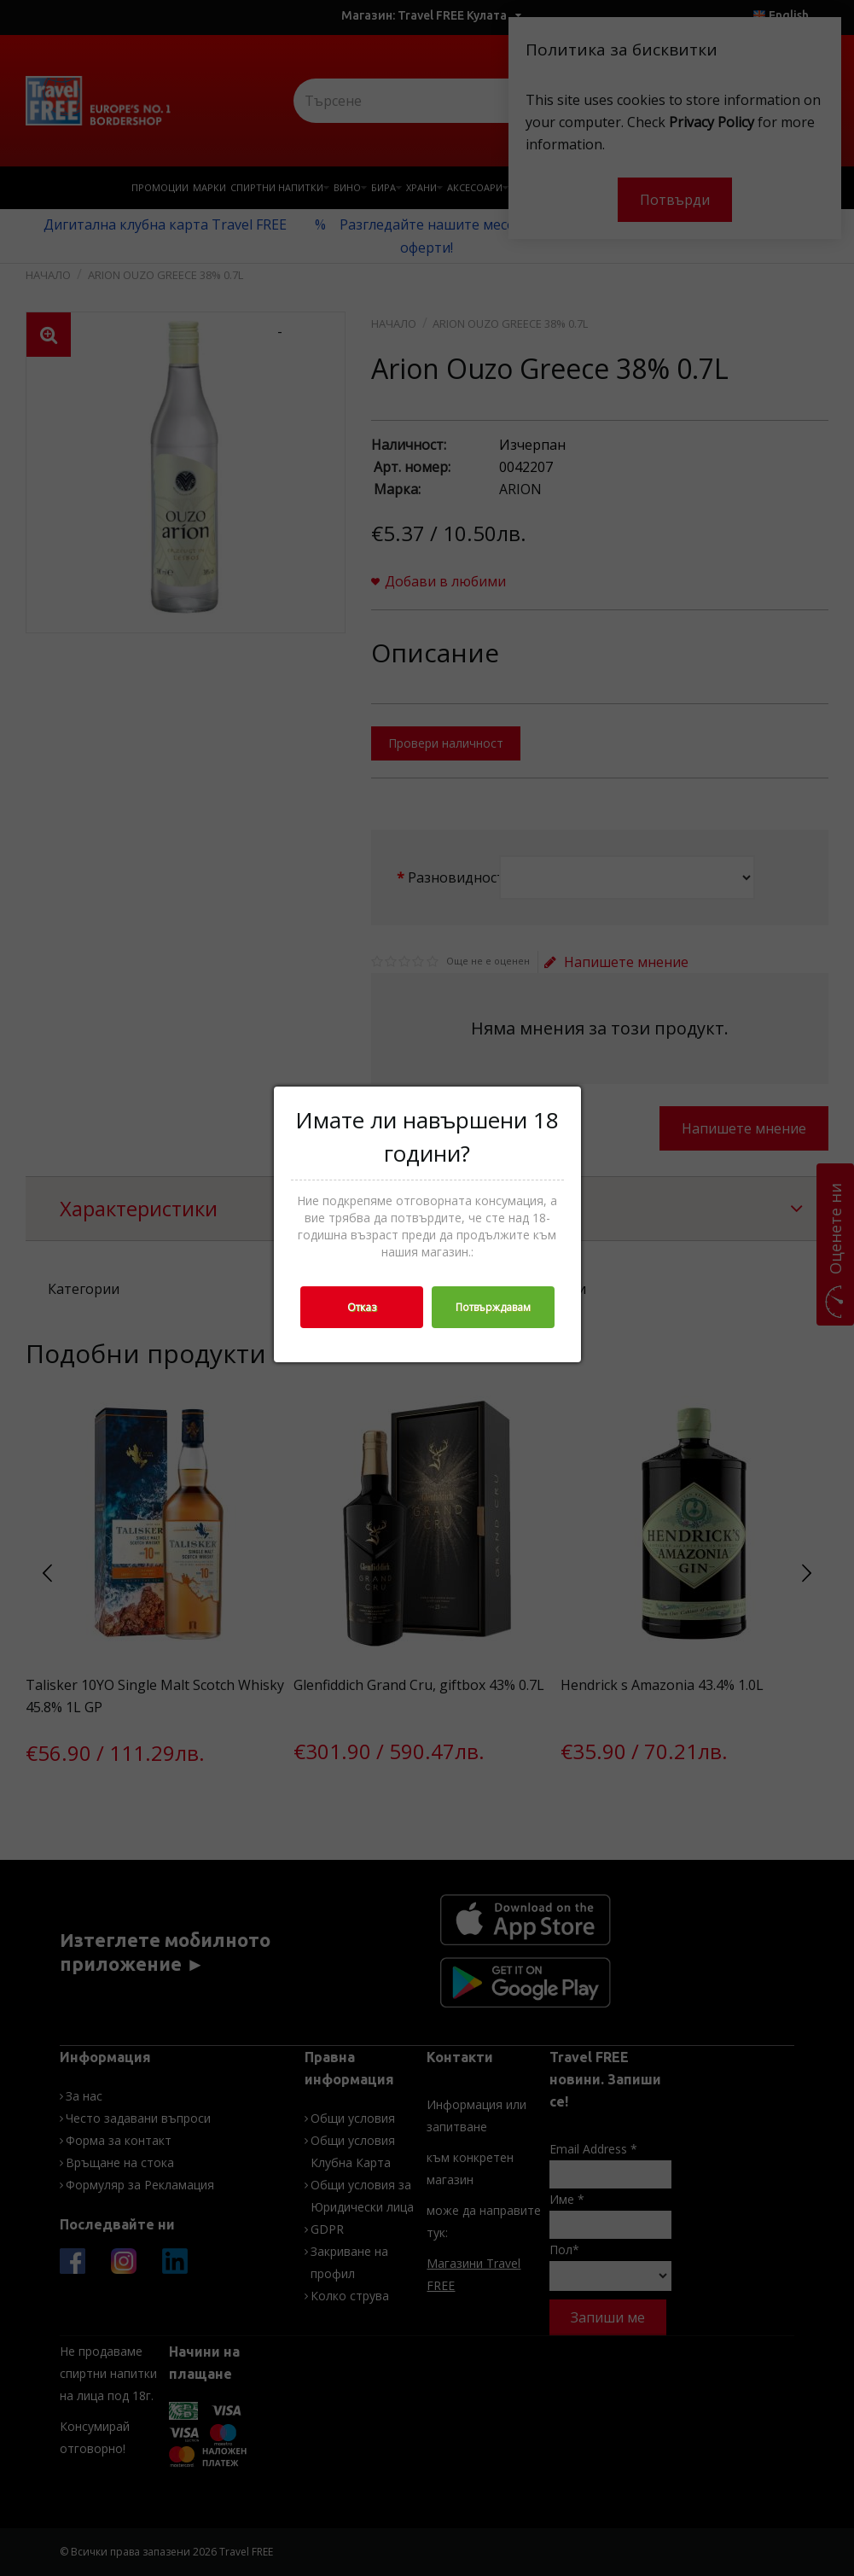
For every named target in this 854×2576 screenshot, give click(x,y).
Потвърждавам (493, 1307)
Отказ (361, 1307)
